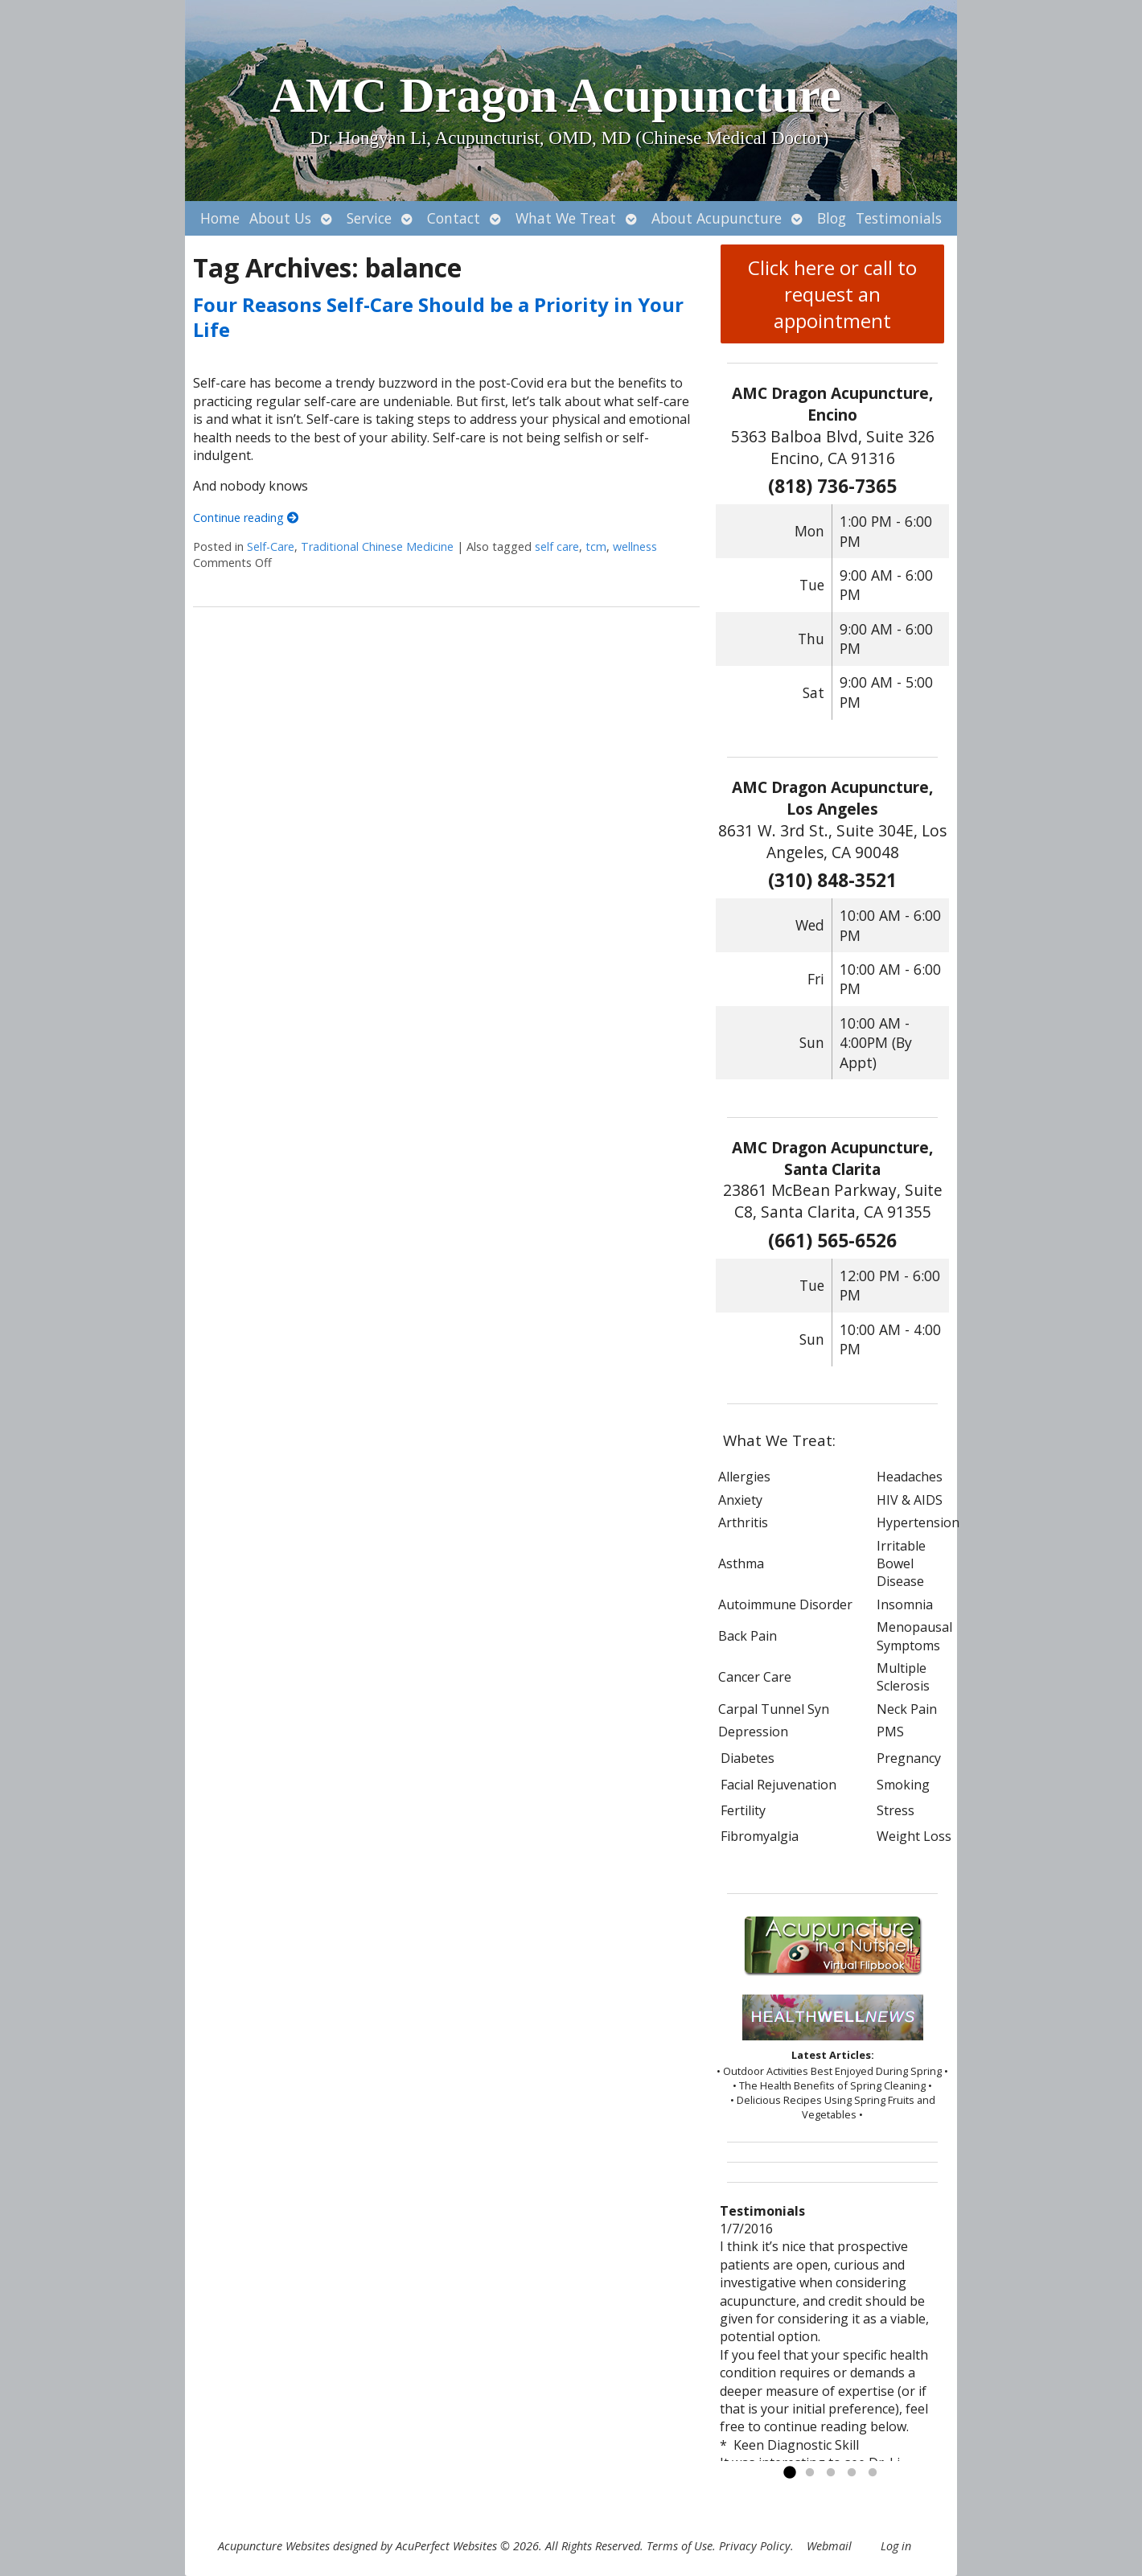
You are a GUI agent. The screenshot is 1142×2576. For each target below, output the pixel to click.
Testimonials (899, 218)
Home (220, 218)
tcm (595, 546)
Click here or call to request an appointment (832, 294)
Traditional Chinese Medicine (377, 546)
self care (557, 546)
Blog (831, 218)
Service (369, 218)
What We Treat (566, 218)
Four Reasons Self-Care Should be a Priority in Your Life (438, 317)
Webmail (829, 2545)
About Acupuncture (716, 218)
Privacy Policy (755, 2545)
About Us (280, 218)
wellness (635, 546)
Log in (896, 2545)
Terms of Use (680, 2545)
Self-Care (270, 546)
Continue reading (245, 517)
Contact (453, 218)
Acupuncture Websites (274, 2545)
